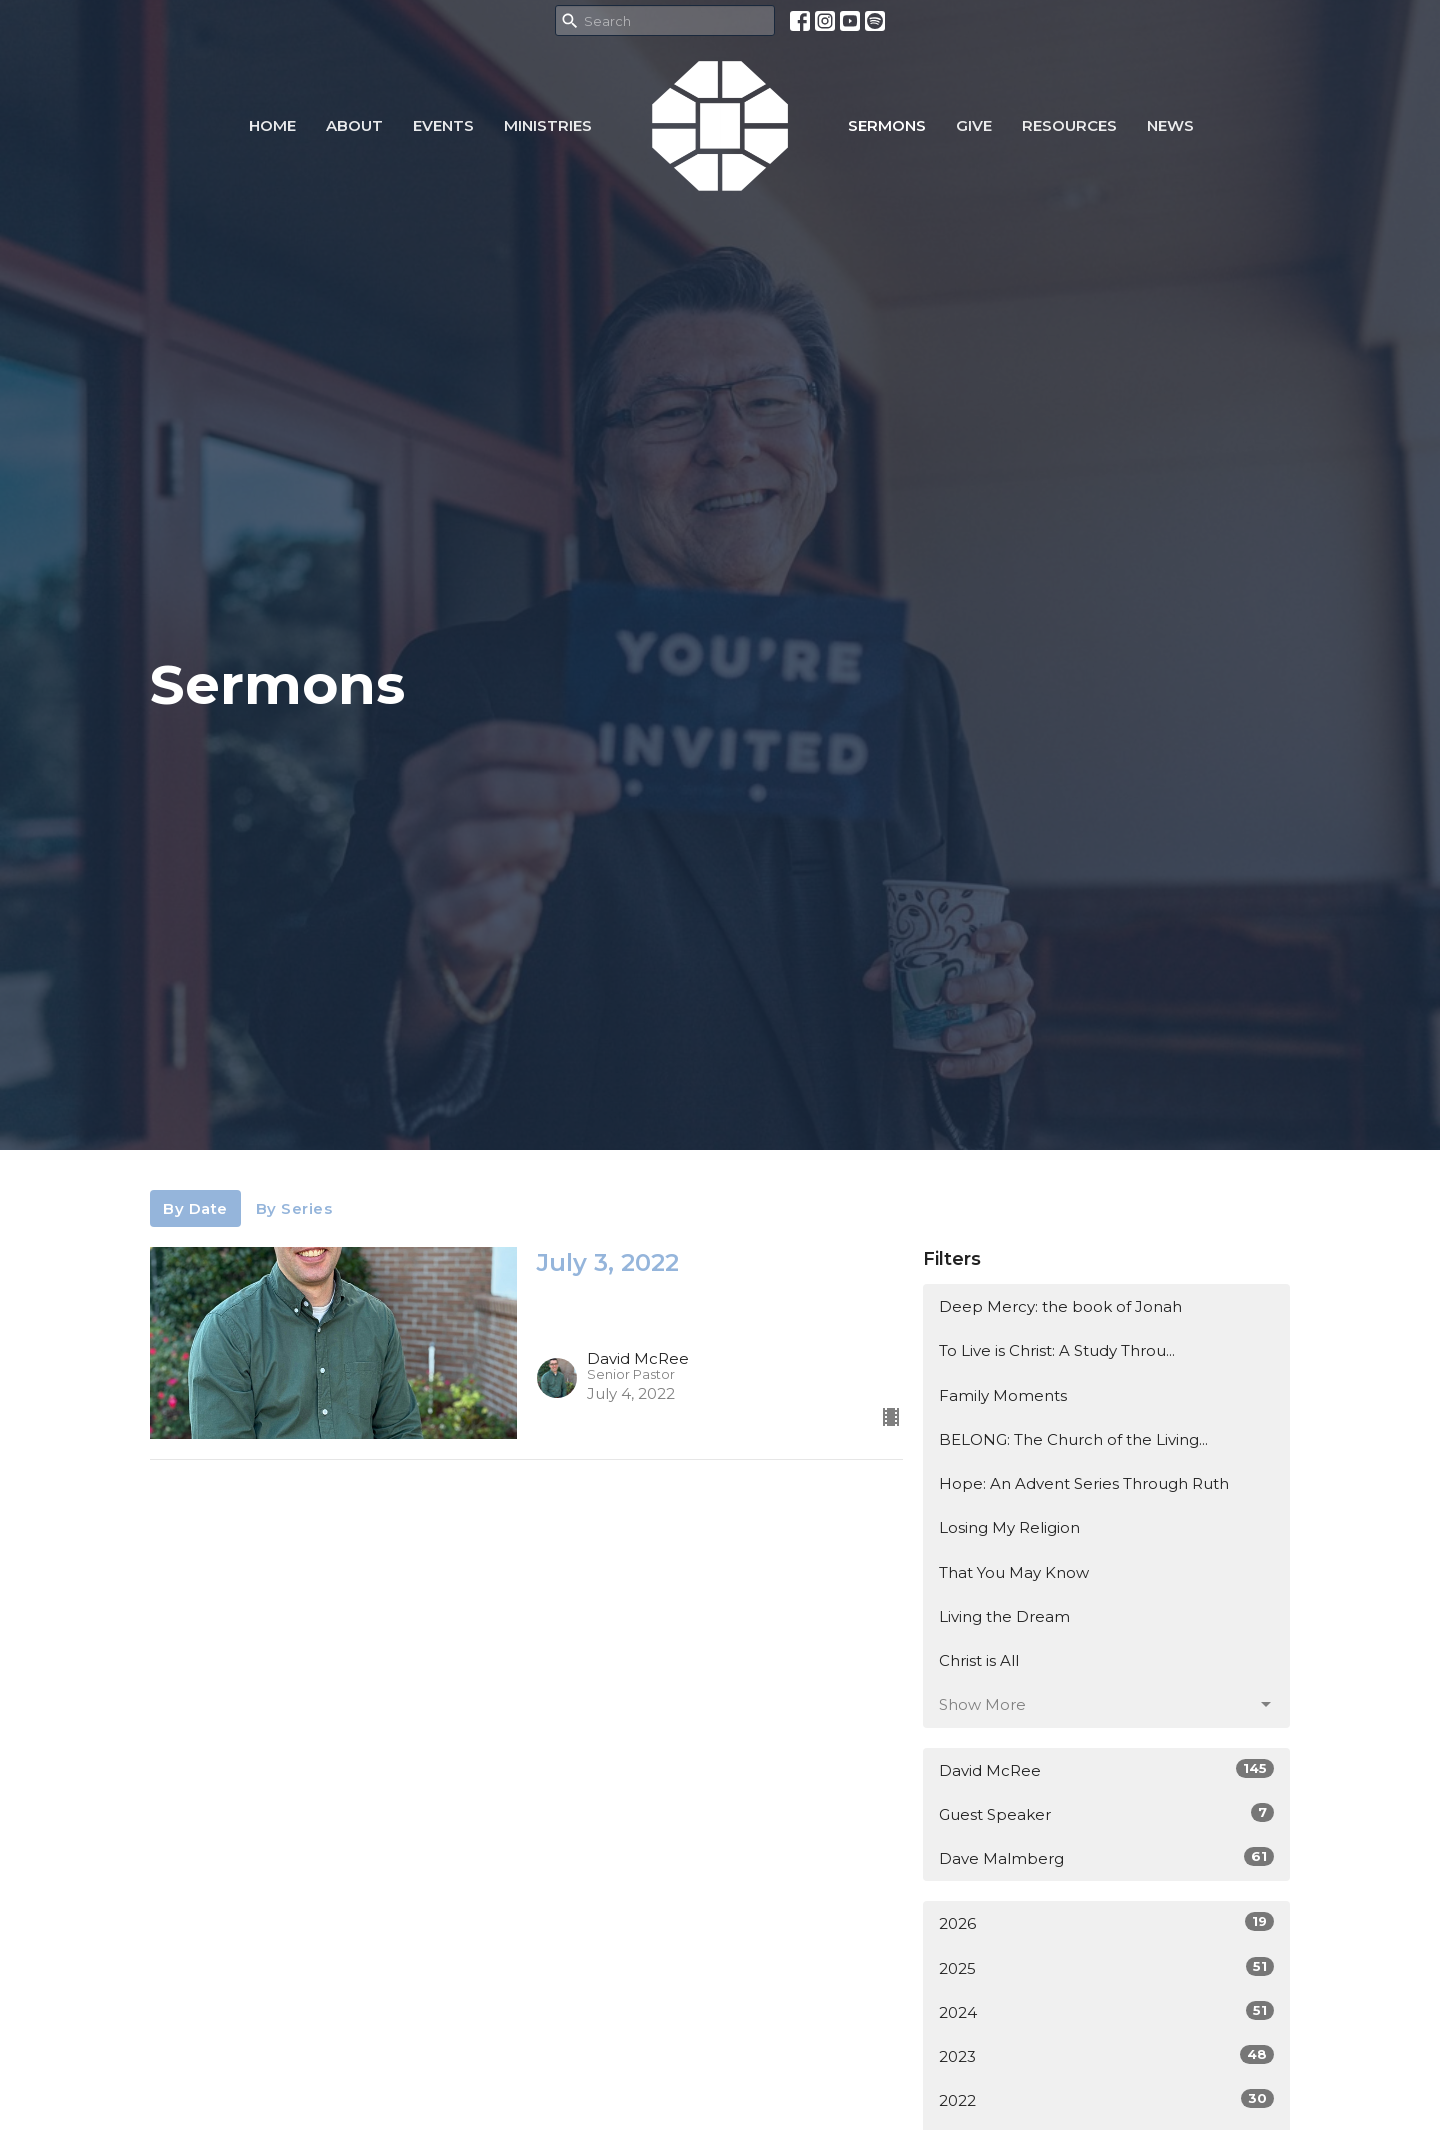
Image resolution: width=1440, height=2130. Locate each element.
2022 (1106, 2099)
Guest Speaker (1106, 1813)
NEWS (1170, 125)
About (354, 125)
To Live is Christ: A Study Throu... (1057, 1350)
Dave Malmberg (1106, 1857)
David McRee (1106, 1769)
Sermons (887, 125)
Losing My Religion (1009, 1527)
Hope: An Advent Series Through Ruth (1084, 1483)
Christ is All (979, 1660)
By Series (294, 1208)
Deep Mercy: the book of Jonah (1060, 1306)
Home (272, 125)
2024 (1106, 2011)
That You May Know (1014, 1572)
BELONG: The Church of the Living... (1073, 1439)
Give (974, 125)
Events (443, 125)
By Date (195, 1208)
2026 (1106, 1922)
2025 (1106, 1967)
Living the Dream (1004, 1616)
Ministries (548, 125)
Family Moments (1003, 1395)
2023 (1106, 2055)
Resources (1069, 125)
